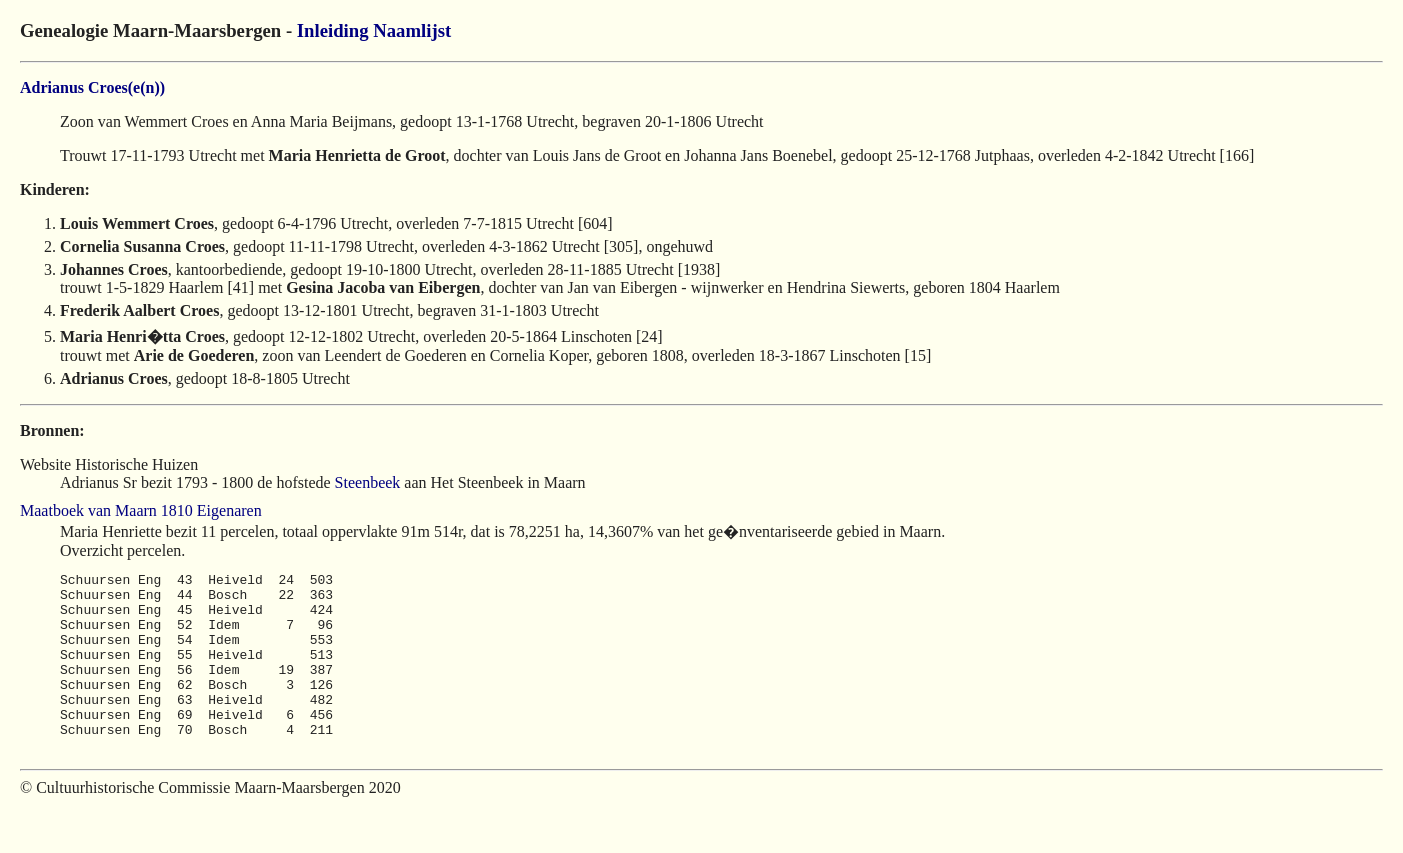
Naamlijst (412, 30)
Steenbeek (368, 482)
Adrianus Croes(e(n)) (92, 87)
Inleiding (333, 30)
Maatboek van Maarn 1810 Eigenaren (141, 510)
